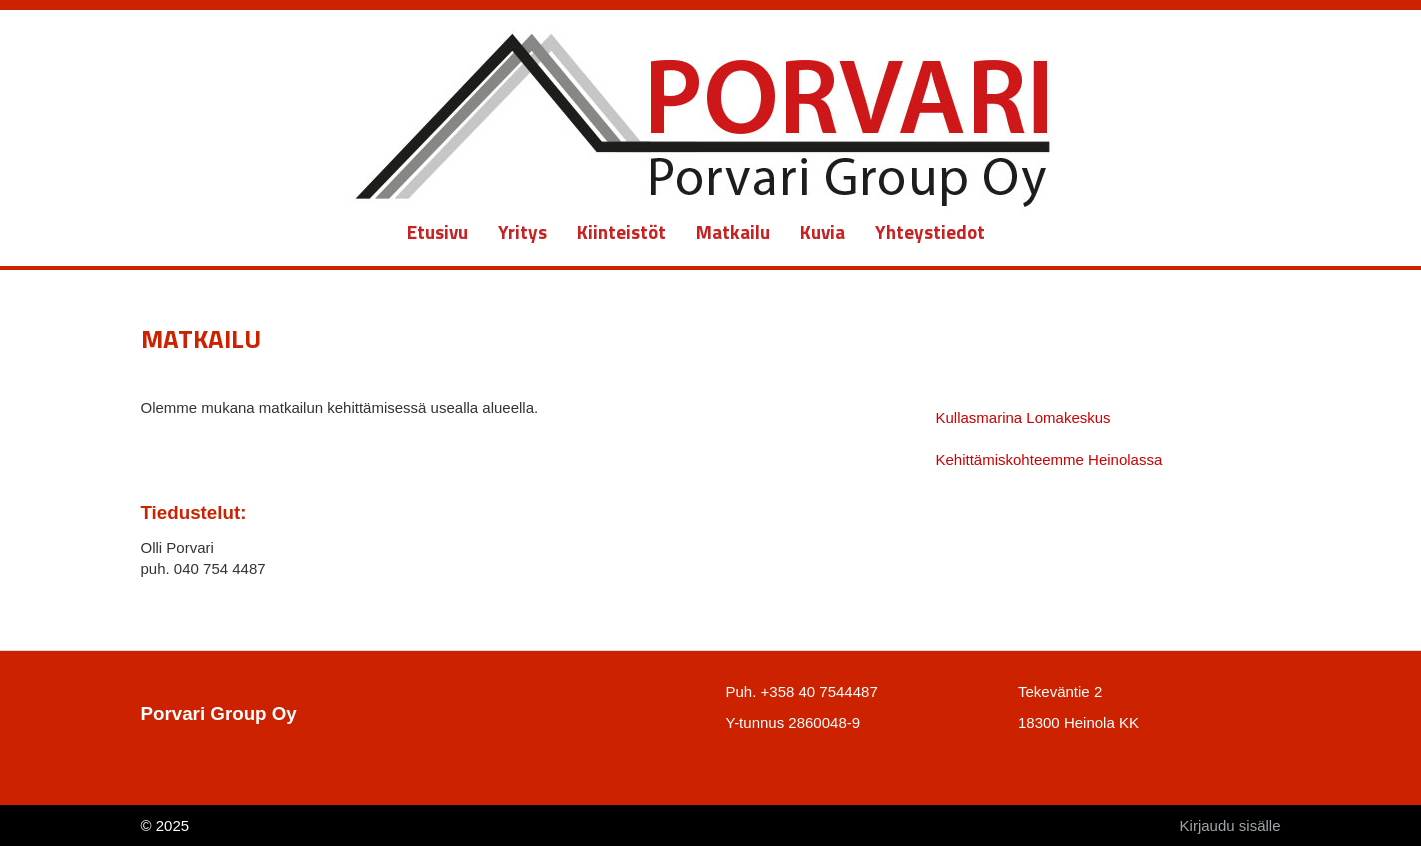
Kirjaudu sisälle (1230, 825)
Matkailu (733, 231)
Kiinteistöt (621, 231)
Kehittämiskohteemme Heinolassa (1049, 459)
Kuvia (822, 231)
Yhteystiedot (930, 231)
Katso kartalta (1064, 754)
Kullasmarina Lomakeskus (1023, 417)
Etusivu (437, 231)
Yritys (522, 231)
